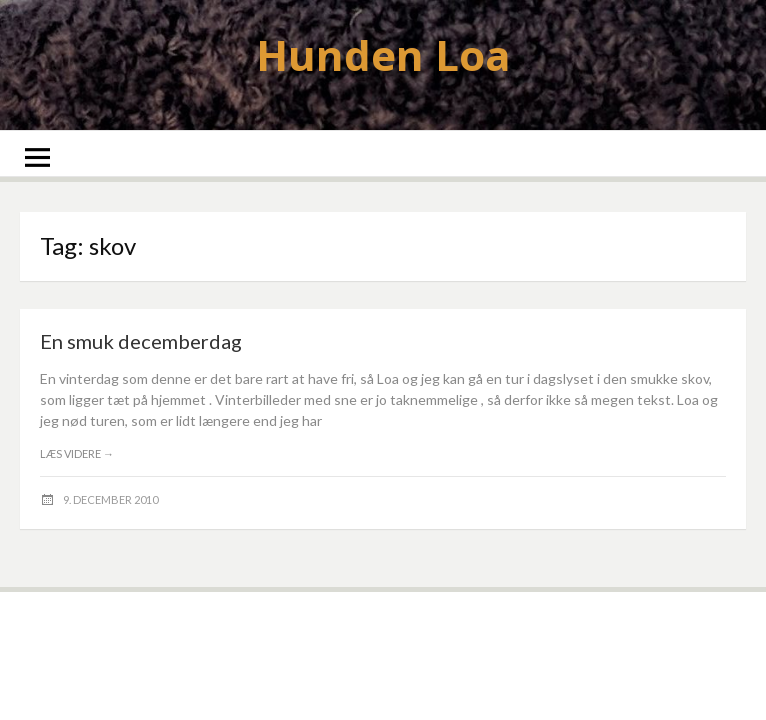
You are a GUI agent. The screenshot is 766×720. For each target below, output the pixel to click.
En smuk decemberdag (141, 341)
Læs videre (77, 453)
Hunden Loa (383, 54)
